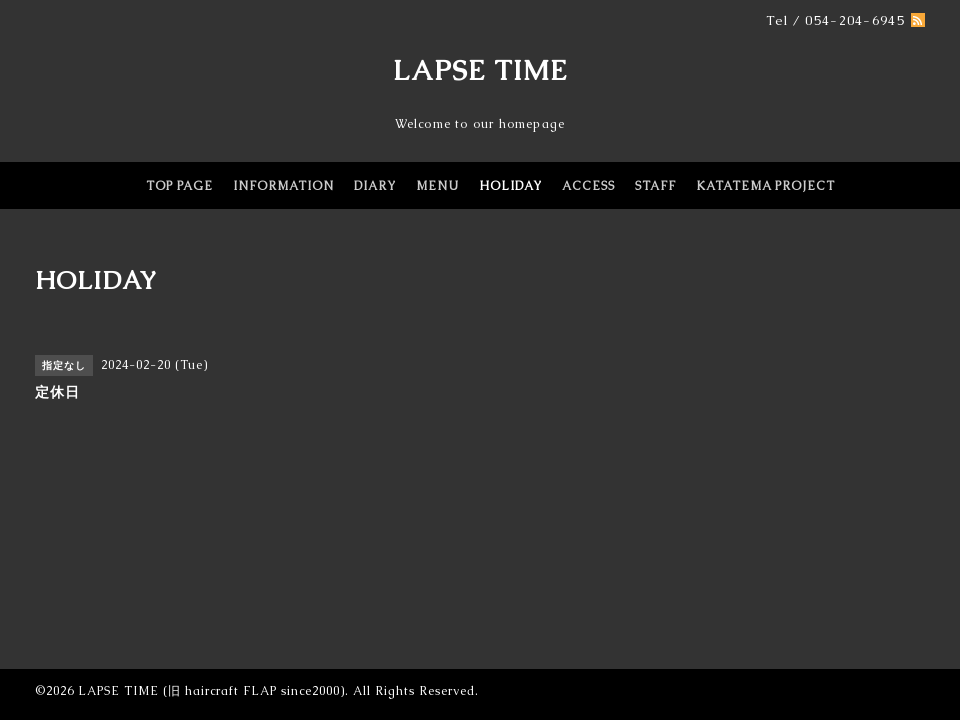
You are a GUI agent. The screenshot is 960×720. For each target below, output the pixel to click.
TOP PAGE (179, 186)
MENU (437, 186)
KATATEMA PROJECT (765, 186)
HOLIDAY (510, 186)
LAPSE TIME (480, 70)
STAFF (655, 186)
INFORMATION (283, 186)
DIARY (375, 186)
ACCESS (588, 186)
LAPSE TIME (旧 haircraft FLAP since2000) (211, 691)
